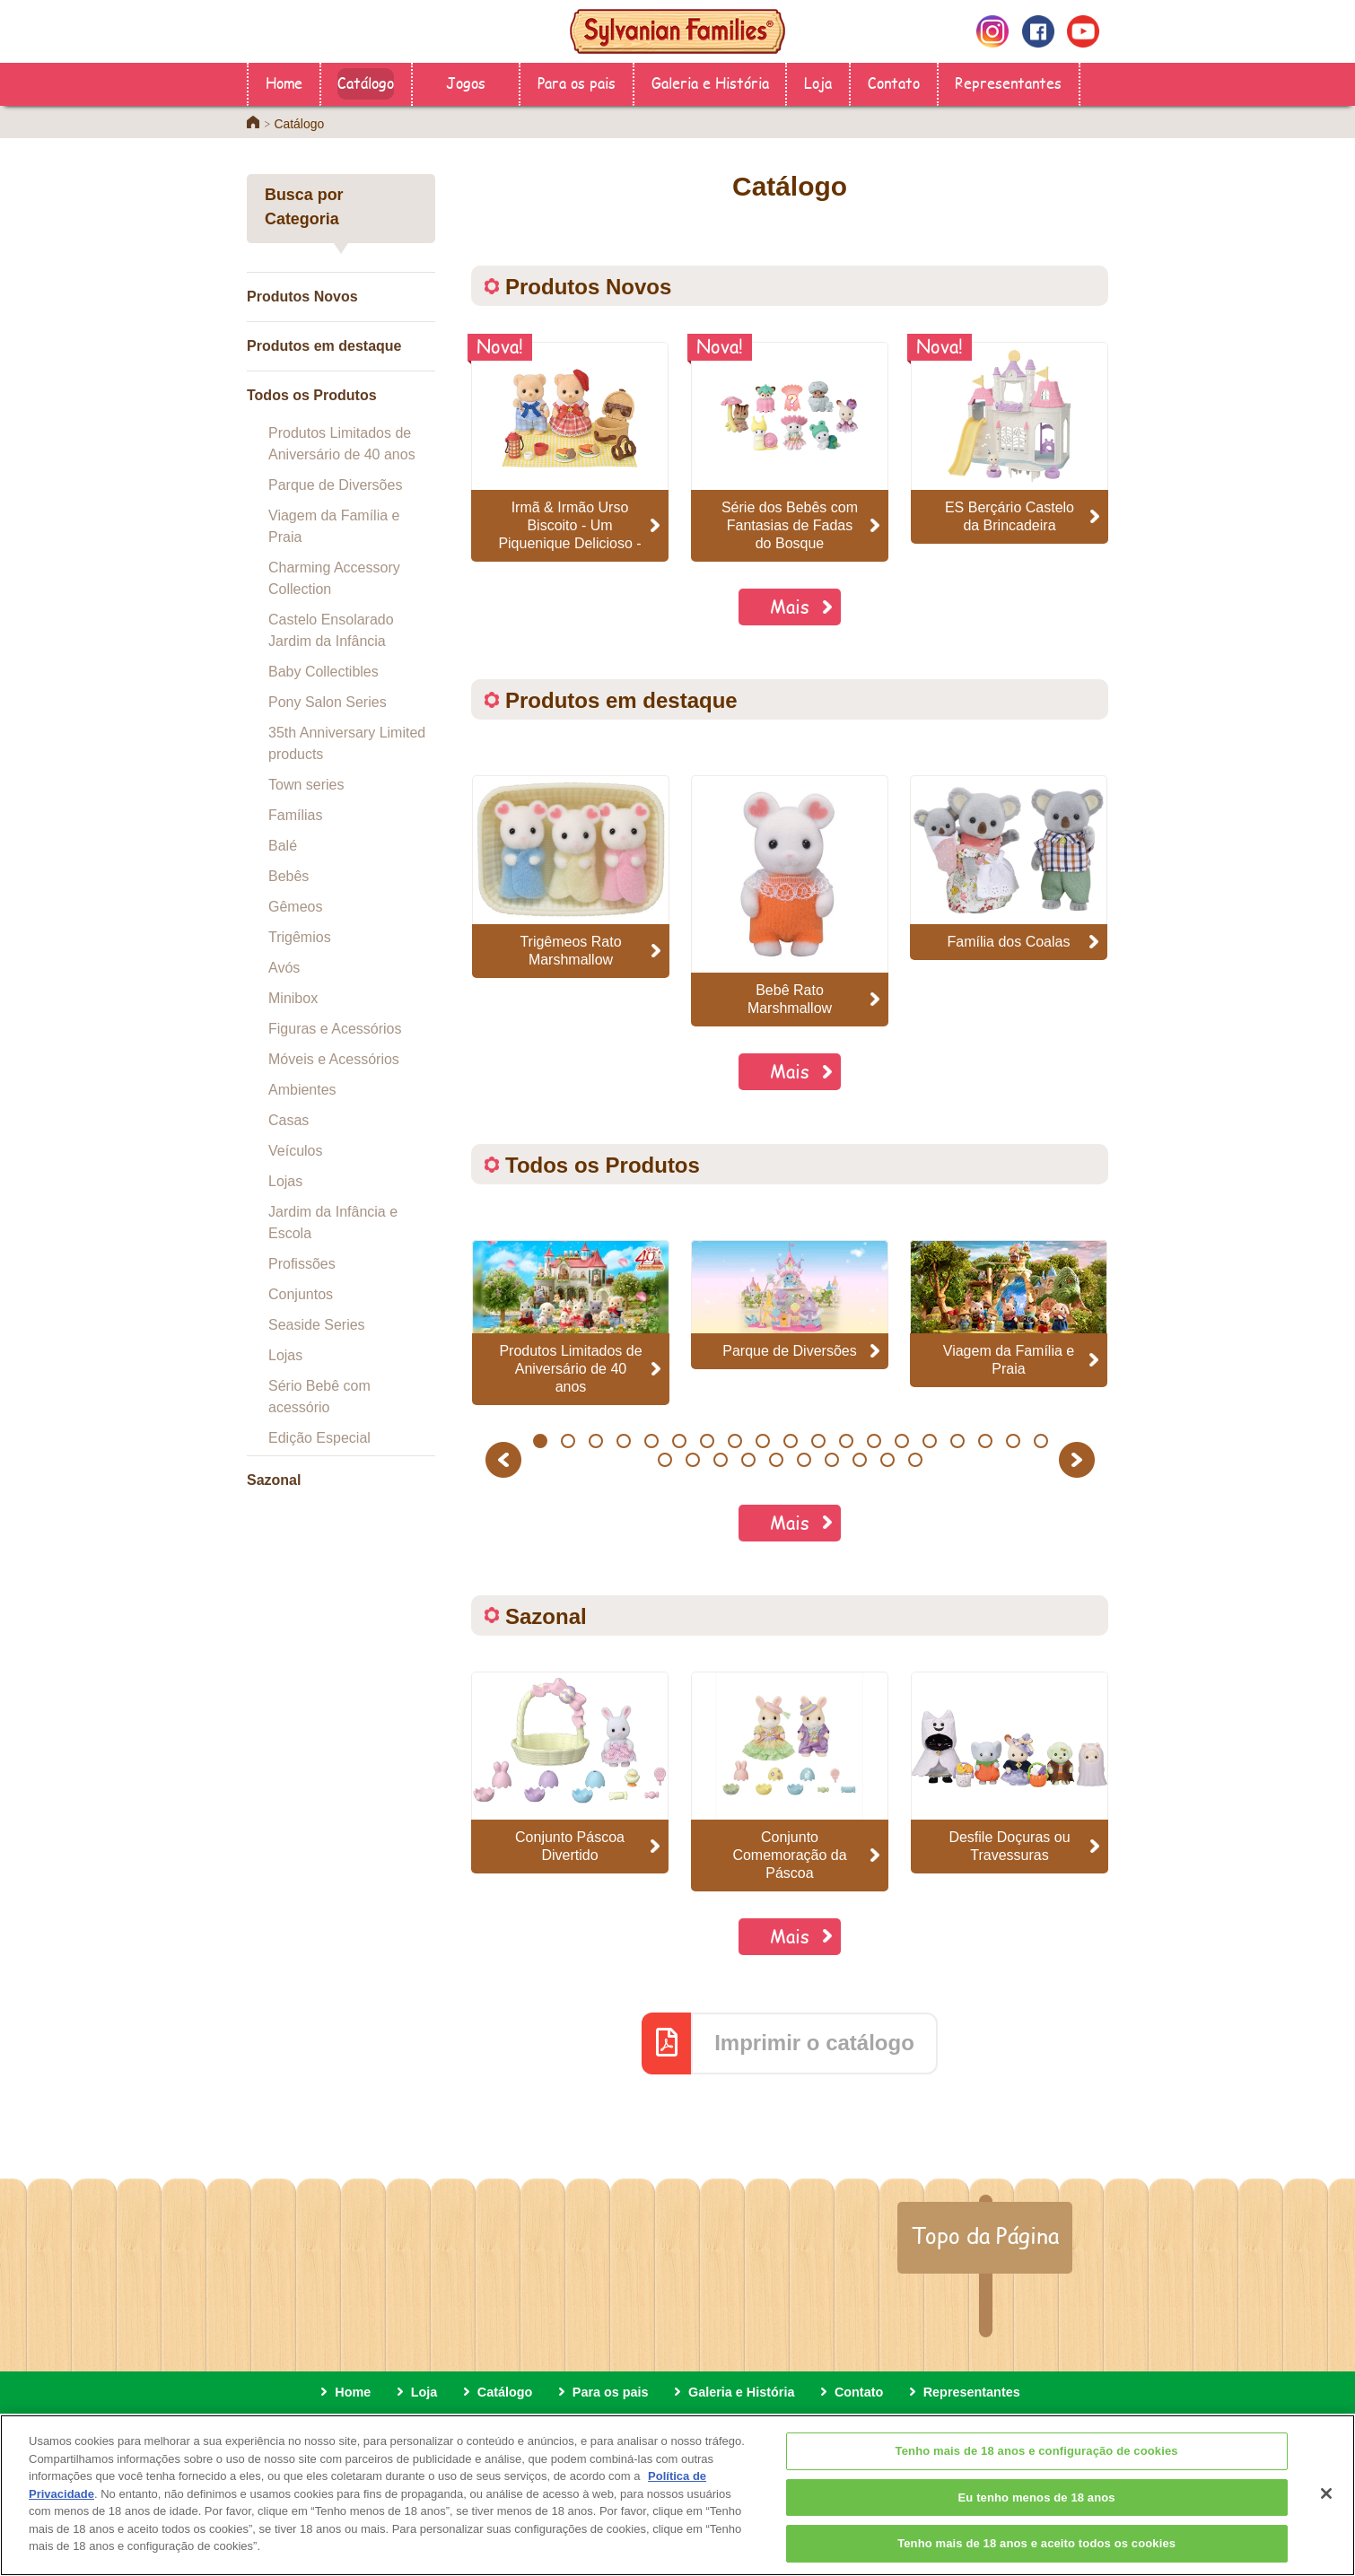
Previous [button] (506, 1459)
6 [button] (679, 1441)
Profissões (302, 1263)
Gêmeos (295, 906)
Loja (818, 82)
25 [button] (804, 1460)
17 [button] (985, 1441)
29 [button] (916, 1460)
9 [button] (762, 1441)
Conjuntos (300, 1294)
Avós (284, 967)
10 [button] (790, 1441)
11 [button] (818, 1441)
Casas (288, 1120)
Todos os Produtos (312, 395)
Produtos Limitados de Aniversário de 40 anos (341, 443)
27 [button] (860, 1460)
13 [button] (873, 1441)
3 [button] (595, 1441)
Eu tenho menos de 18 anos (1036, 2519)
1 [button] (539, 1441)
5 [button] (651, 1441)
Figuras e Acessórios (335, 1028)
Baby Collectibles (323, 671)
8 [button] (734, 1441)
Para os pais (577, 82)
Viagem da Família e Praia (333, 526)
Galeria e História (710, 82)
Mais (789, 606)
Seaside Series (316, 1324)
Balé (282, 845)
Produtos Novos (302, 296)
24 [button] (777, 1460)
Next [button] (1079, 1459)
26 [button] (832, 1460)
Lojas (285, 1181)
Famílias (295, 815)
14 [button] (901, 1441)
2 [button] (567, 1441)
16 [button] (957, 1441)
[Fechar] (1326, 2516)
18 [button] (1013, 1441)
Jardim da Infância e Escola (333, 1222)
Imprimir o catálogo (814, 2042)
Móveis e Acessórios (333, 1059)
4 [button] (623, 1441)
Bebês (288, 876)
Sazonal (274, 1480)
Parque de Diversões (335, 485)
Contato (894, 82)
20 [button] (665, 1460)
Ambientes (302, 1089)
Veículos (295, 1150)
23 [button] (749, 1460)
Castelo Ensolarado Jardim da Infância (331, 630)
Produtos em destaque (324, 346)
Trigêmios (299, 937)
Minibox (293, 998)
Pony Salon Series (327, 702)
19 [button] (1040, 1441)
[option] (570, 876)
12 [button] (846, 1441)
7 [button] (706, 1441)
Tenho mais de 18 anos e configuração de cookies (1037, 2473)
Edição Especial (319, 1437)
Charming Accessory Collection (334, 578)
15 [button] (929, 1441)
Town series (306, 784)
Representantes (1008, 82)
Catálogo (365, 82)
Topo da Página (985, 2235)
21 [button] (693, 1460)
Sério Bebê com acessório (319, 1396)
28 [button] (888, 1460)
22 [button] (721, 1460)
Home (284, 82)
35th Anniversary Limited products (346, 743)
